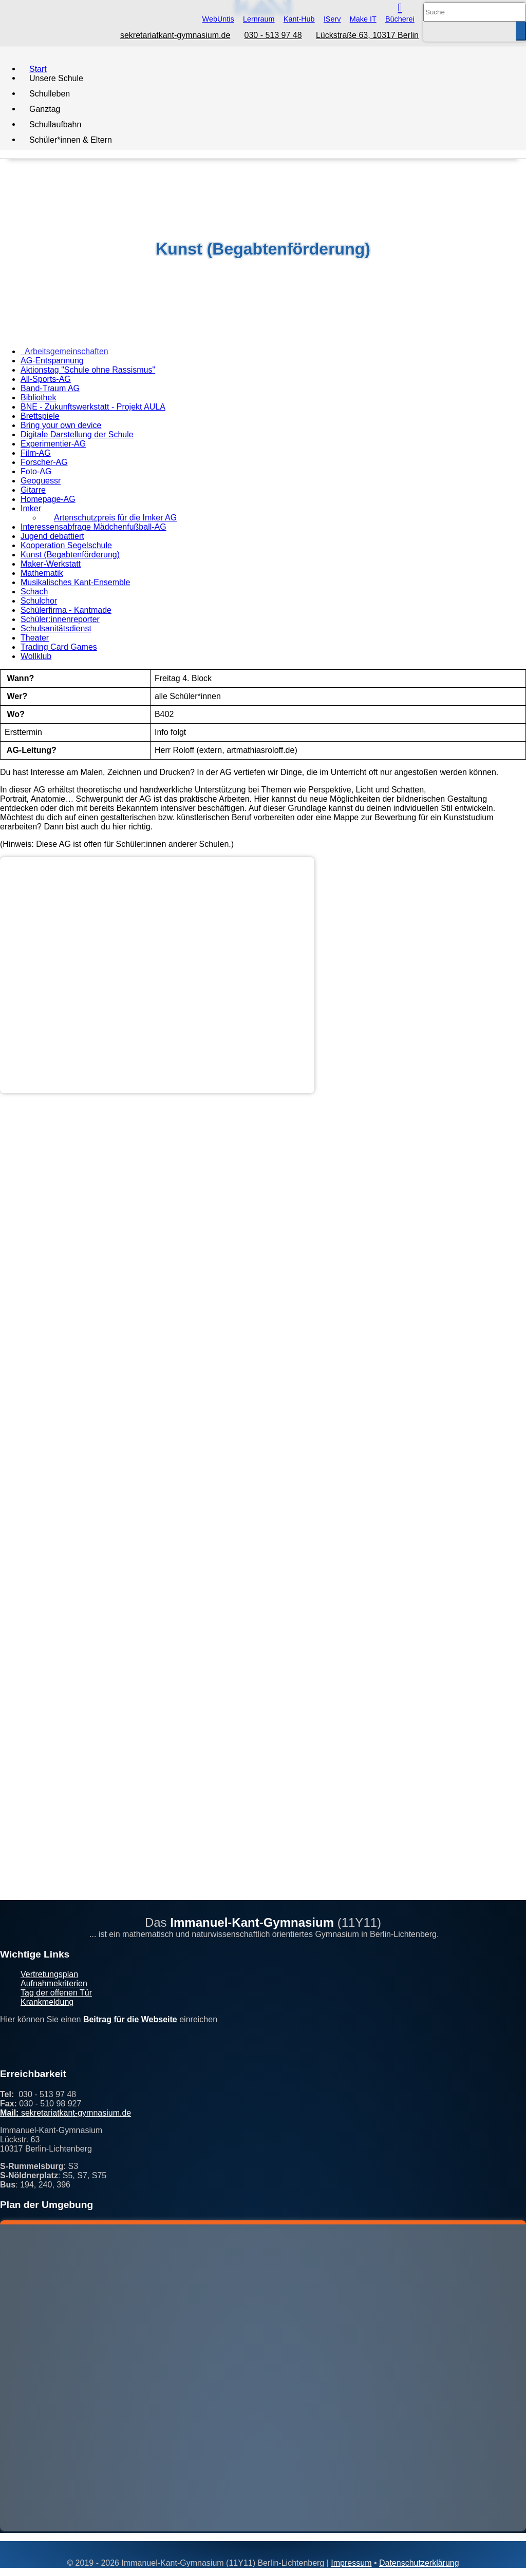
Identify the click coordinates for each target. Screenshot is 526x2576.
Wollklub (36, 656)
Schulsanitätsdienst (56, 628)
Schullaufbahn (55, 124)
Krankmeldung (47, 2002)
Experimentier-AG (53, 443)
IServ (332, 19)
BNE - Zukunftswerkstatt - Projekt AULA (93, 406)
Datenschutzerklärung (419, 2563)
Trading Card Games (59, 647)
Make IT (363, 19)
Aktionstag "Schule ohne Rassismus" (88, 369)
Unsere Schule (56, 77)
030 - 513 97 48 (273, 35)
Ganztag (44, 108)
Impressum (351, 2563)
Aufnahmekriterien (54, 1983)
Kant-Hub (299, 19)
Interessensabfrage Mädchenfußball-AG (93, 526)
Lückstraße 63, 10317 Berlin (367, 35)
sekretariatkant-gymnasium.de (175, 35)
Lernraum (259, 19)
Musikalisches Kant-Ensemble (75, 582)
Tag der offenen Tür (56, 1992)
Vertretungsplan (49, 1974)
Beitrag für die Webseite (130, 2019)
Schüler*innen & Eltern (70, 139)
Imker (31, 508)
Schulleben (49, 93)
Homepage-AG (48, 499)
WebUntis (218, 19)
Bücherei (400, 19)
